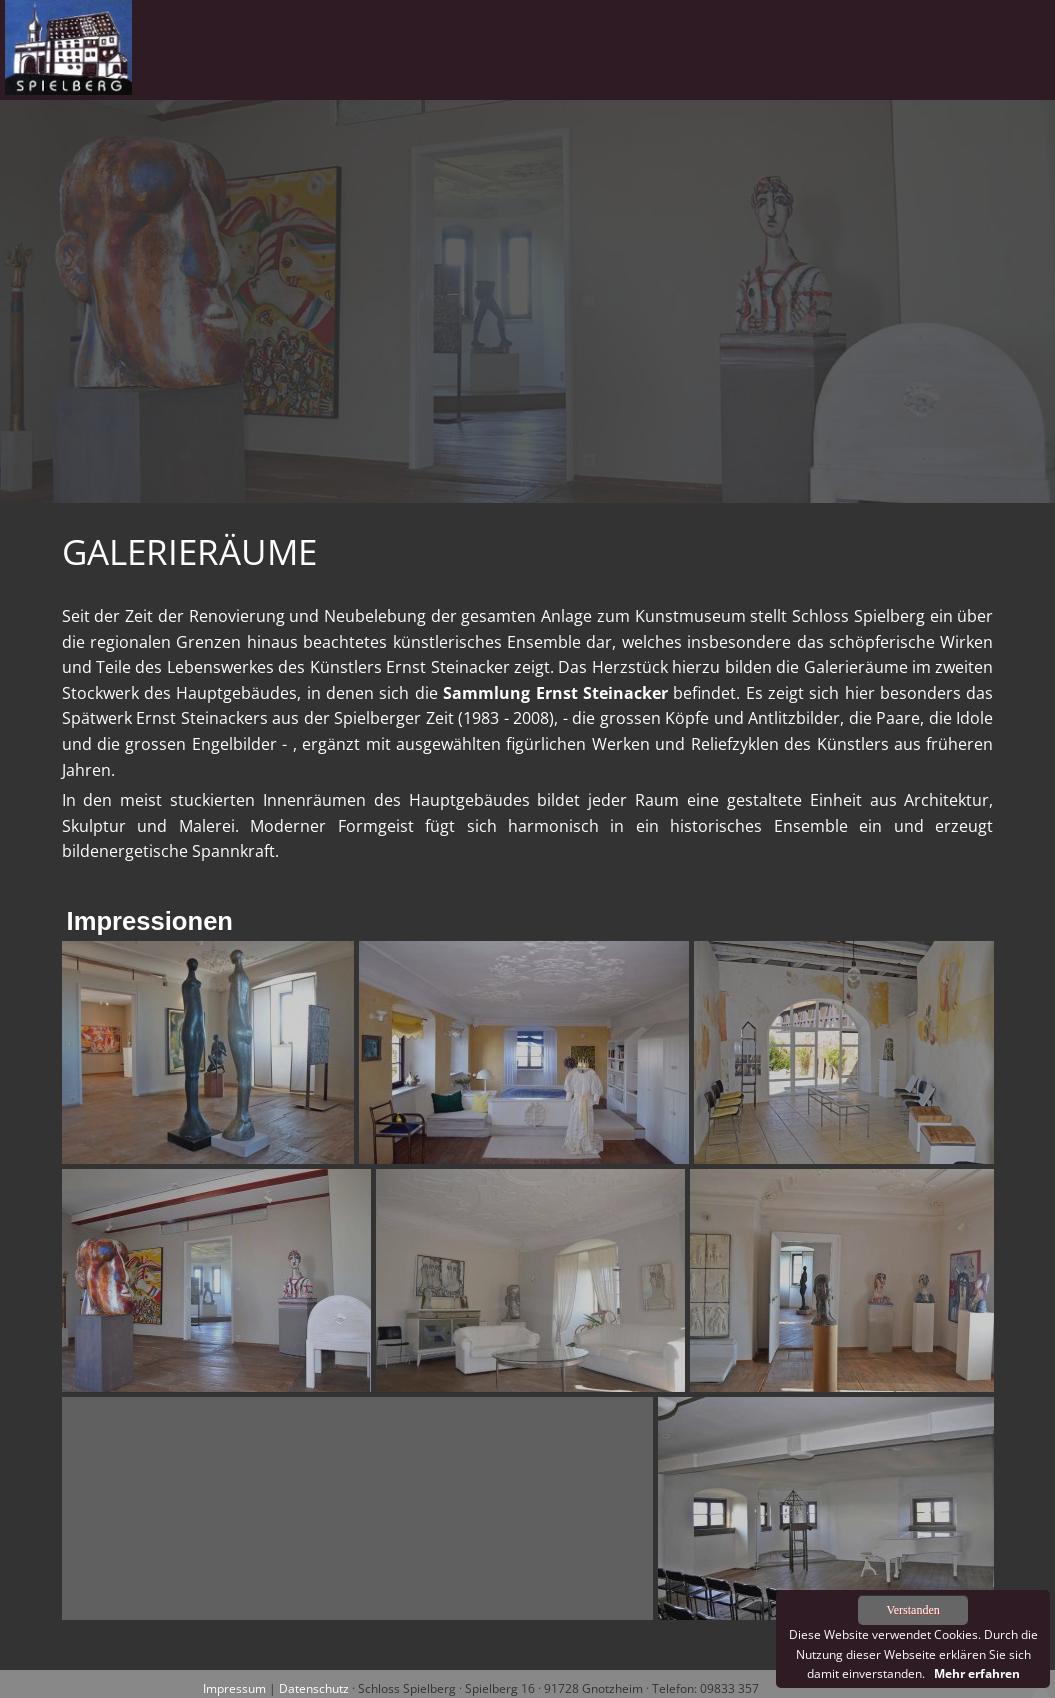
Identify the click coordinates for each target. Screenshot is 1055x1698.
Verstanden (912, 1610)
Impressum (234, 1688)
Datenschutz (314, 1688)
